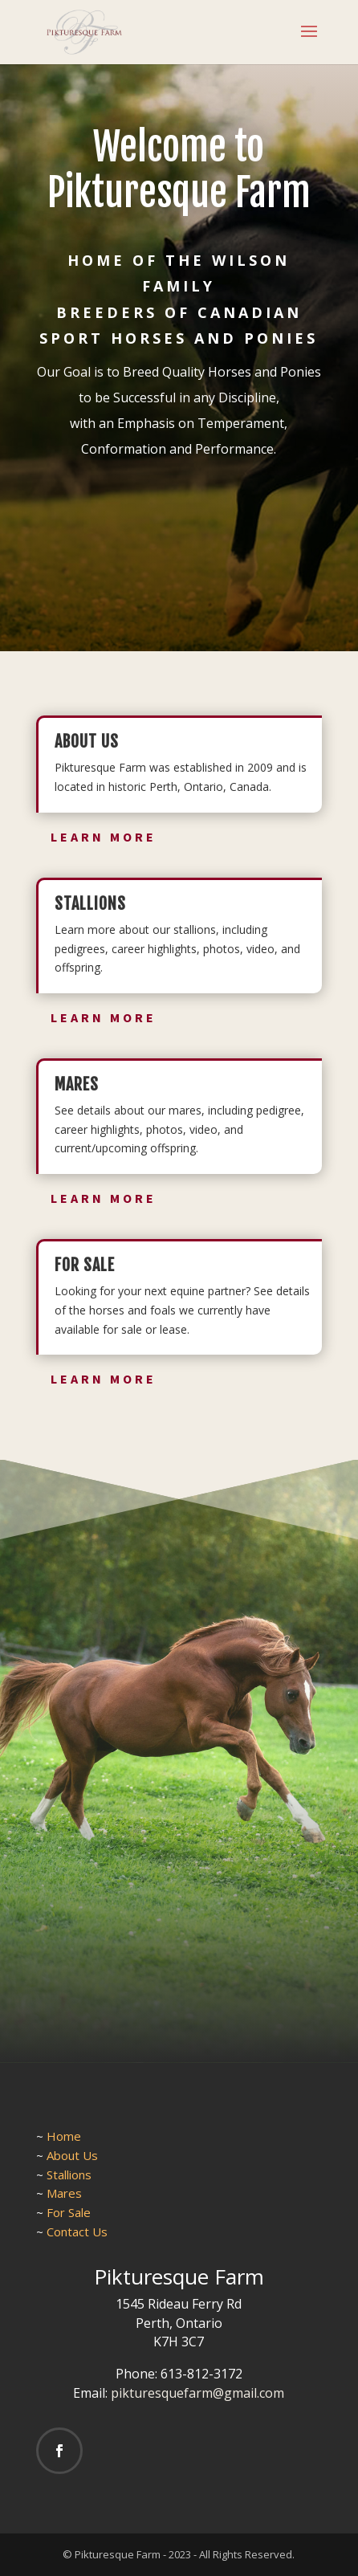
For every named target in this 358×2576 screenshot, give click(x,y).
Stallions (69, 2174)
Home (64, 2136)
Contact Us (77, 2231)
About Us (72, 2155)
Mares (64, 2193)
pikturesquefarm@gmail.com (197, 2393)
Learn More (104, 837)
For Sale (69, 2212)
